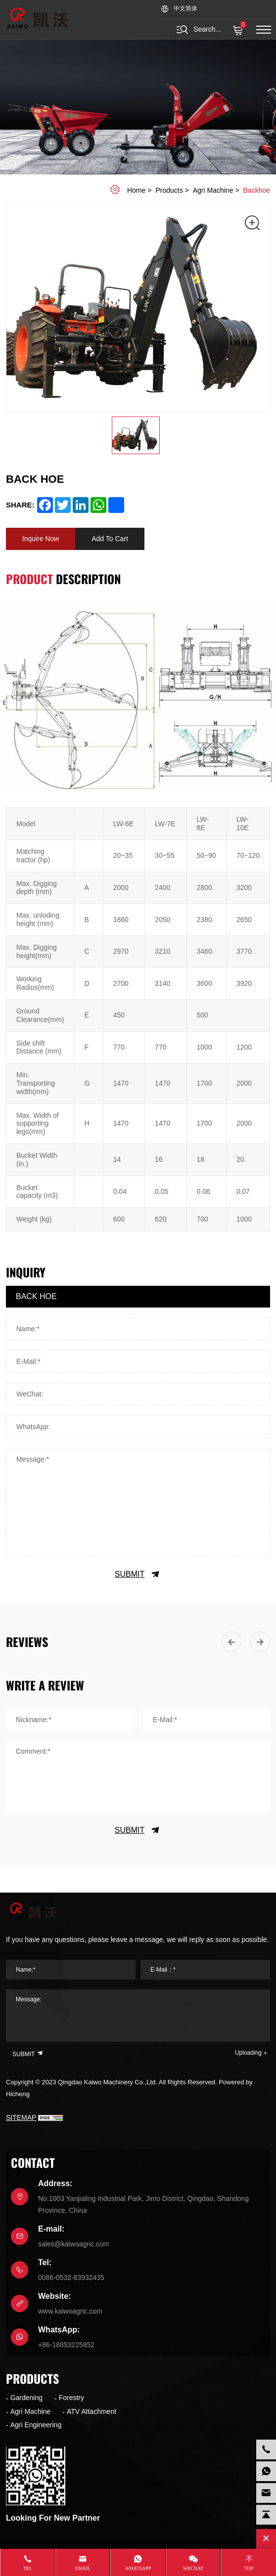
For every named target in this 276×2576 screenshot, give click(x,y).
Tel (27, 2568)
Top (248, 2568)
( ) (239, 31)
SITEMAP (21, 2117)
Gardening (26, 2398)
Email (83, 2568)
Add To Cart (110, 539)
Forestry (71, 2398)
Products (169, 190)
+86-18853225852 (66, 2345)
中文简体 (185, 8)
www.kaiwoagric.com (70, 2311)
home (136, 190)
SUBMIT (138, 1574)
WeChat (193, 2568)
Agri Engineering (36, 2425)
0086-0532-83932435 (71, 2277)
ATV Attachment (91, 2411)
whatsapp (138, 2568)
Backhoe (256, 190)
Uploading (248, 2052)
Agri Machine (213, 190)
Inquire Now (40, 539)
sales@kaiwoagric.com (73, 2244)
